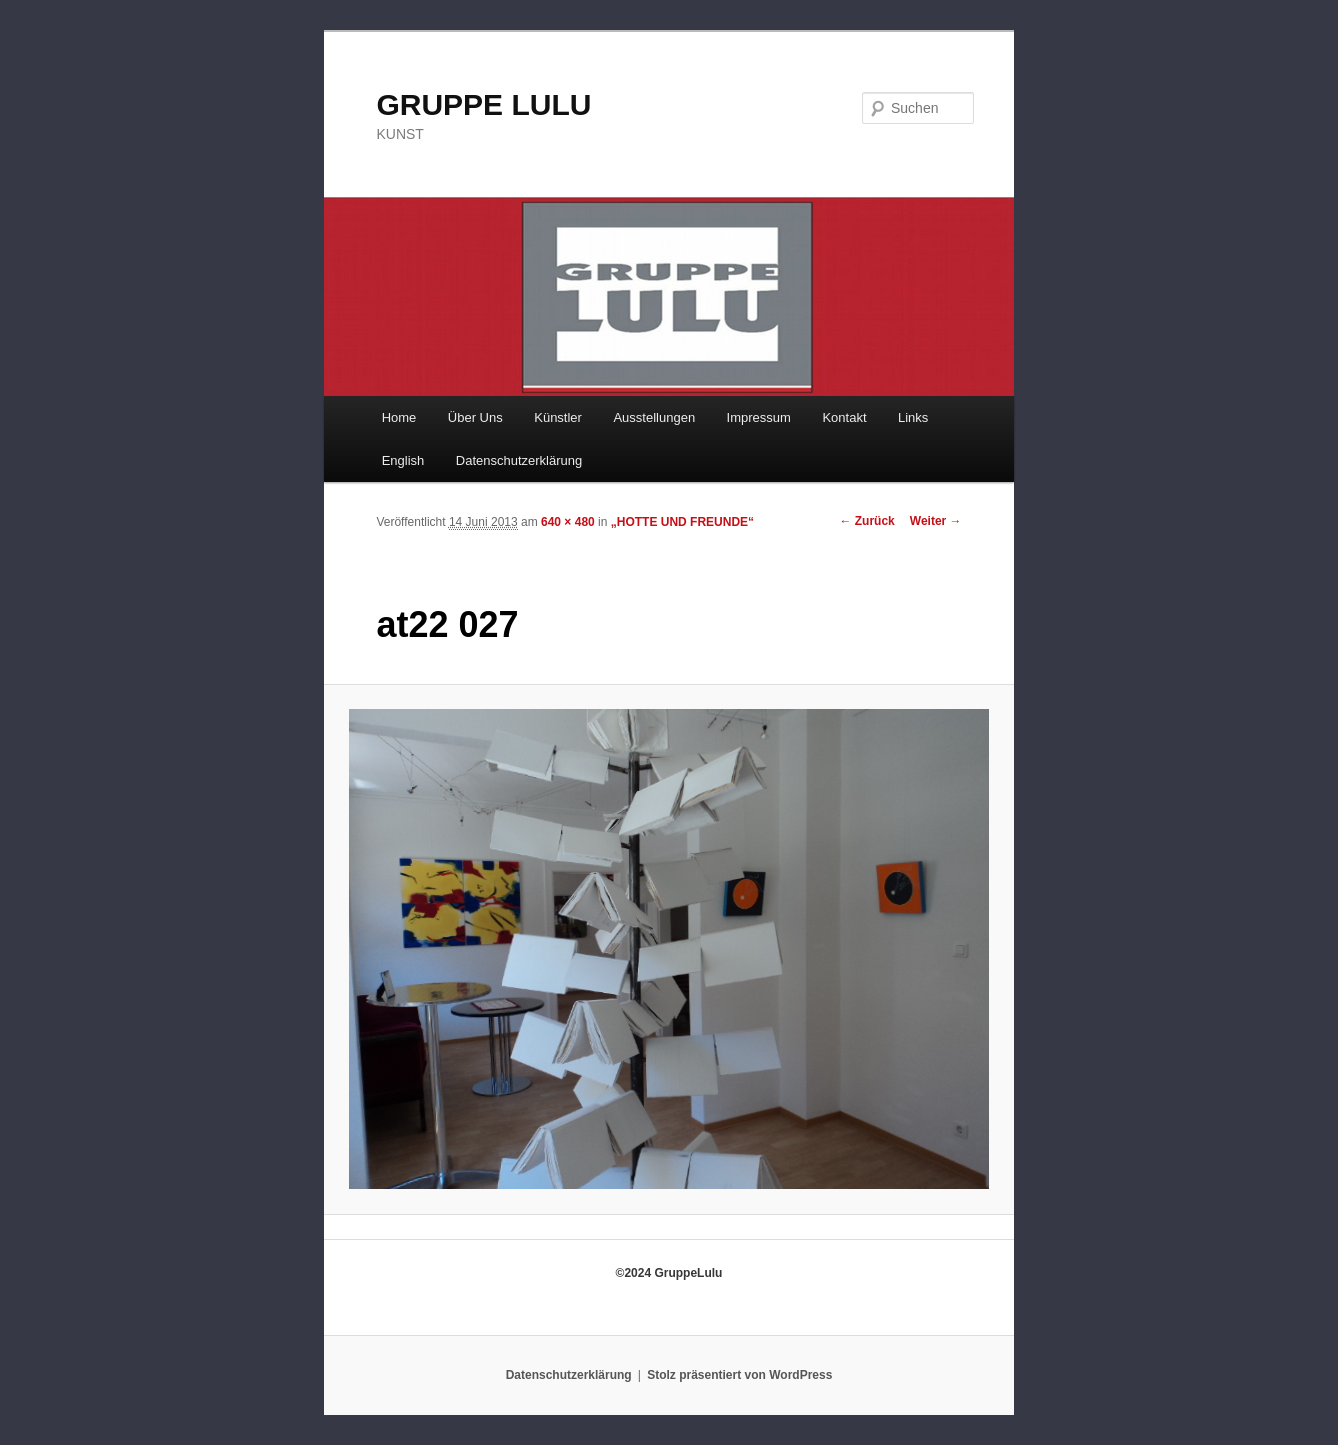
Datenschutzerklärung (519, 460)
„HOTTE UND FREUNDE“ (682, 522)
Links (913, 417)
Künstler (558, 417)
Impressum (759, 417)
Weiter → (936, 521)
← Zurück (866, 521)
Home (399, 417)
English (403, 460)
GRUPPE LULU (483, 104)
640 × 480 (568, 522)
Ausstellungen (654, 417)
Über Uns (475, 417)
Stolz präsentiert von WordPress (739, 1375)
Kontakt (844, 417)
